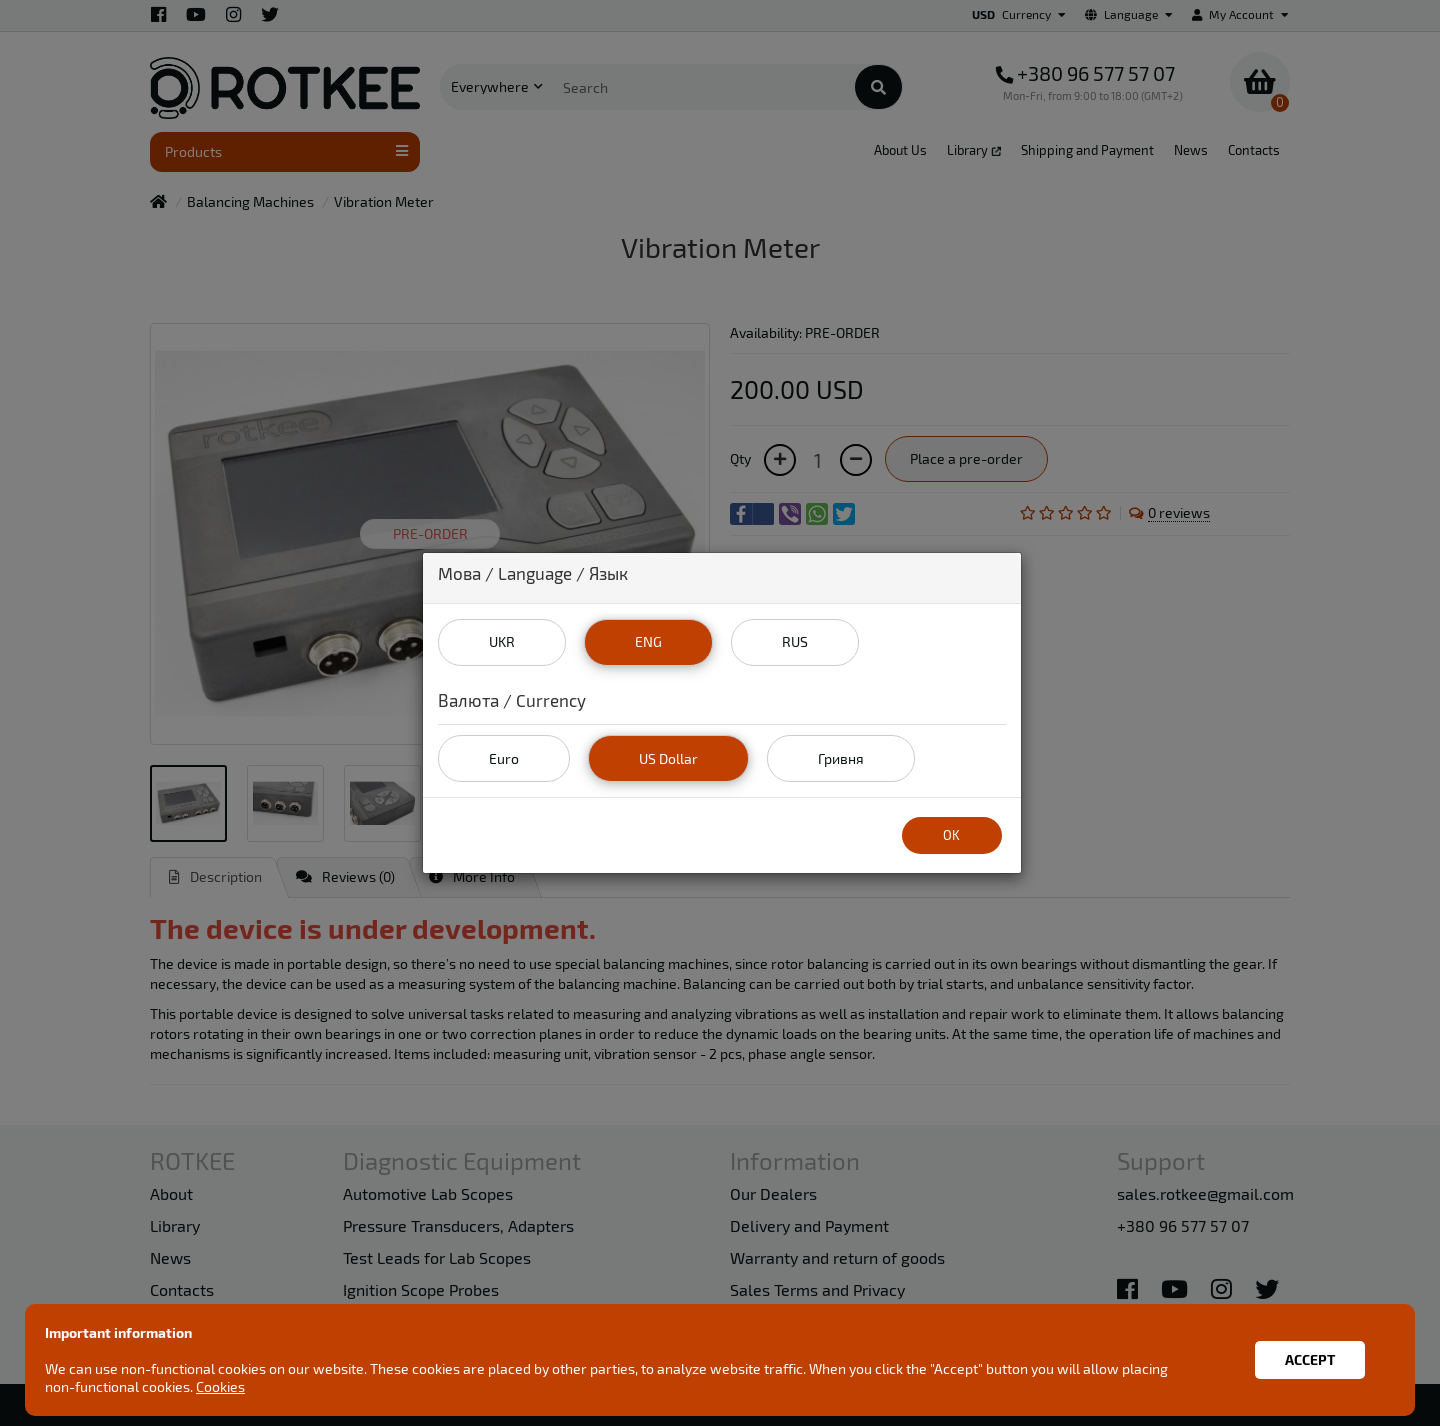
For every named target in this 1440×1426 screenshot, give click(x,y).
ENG (648, 641)
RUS (795, 641)
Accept (1310, 1359)
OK (951, 835)
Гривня (841, 758)
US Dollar (668, 758)
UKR (502, 641)
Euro (504, 758)
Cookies (220, 1386)
